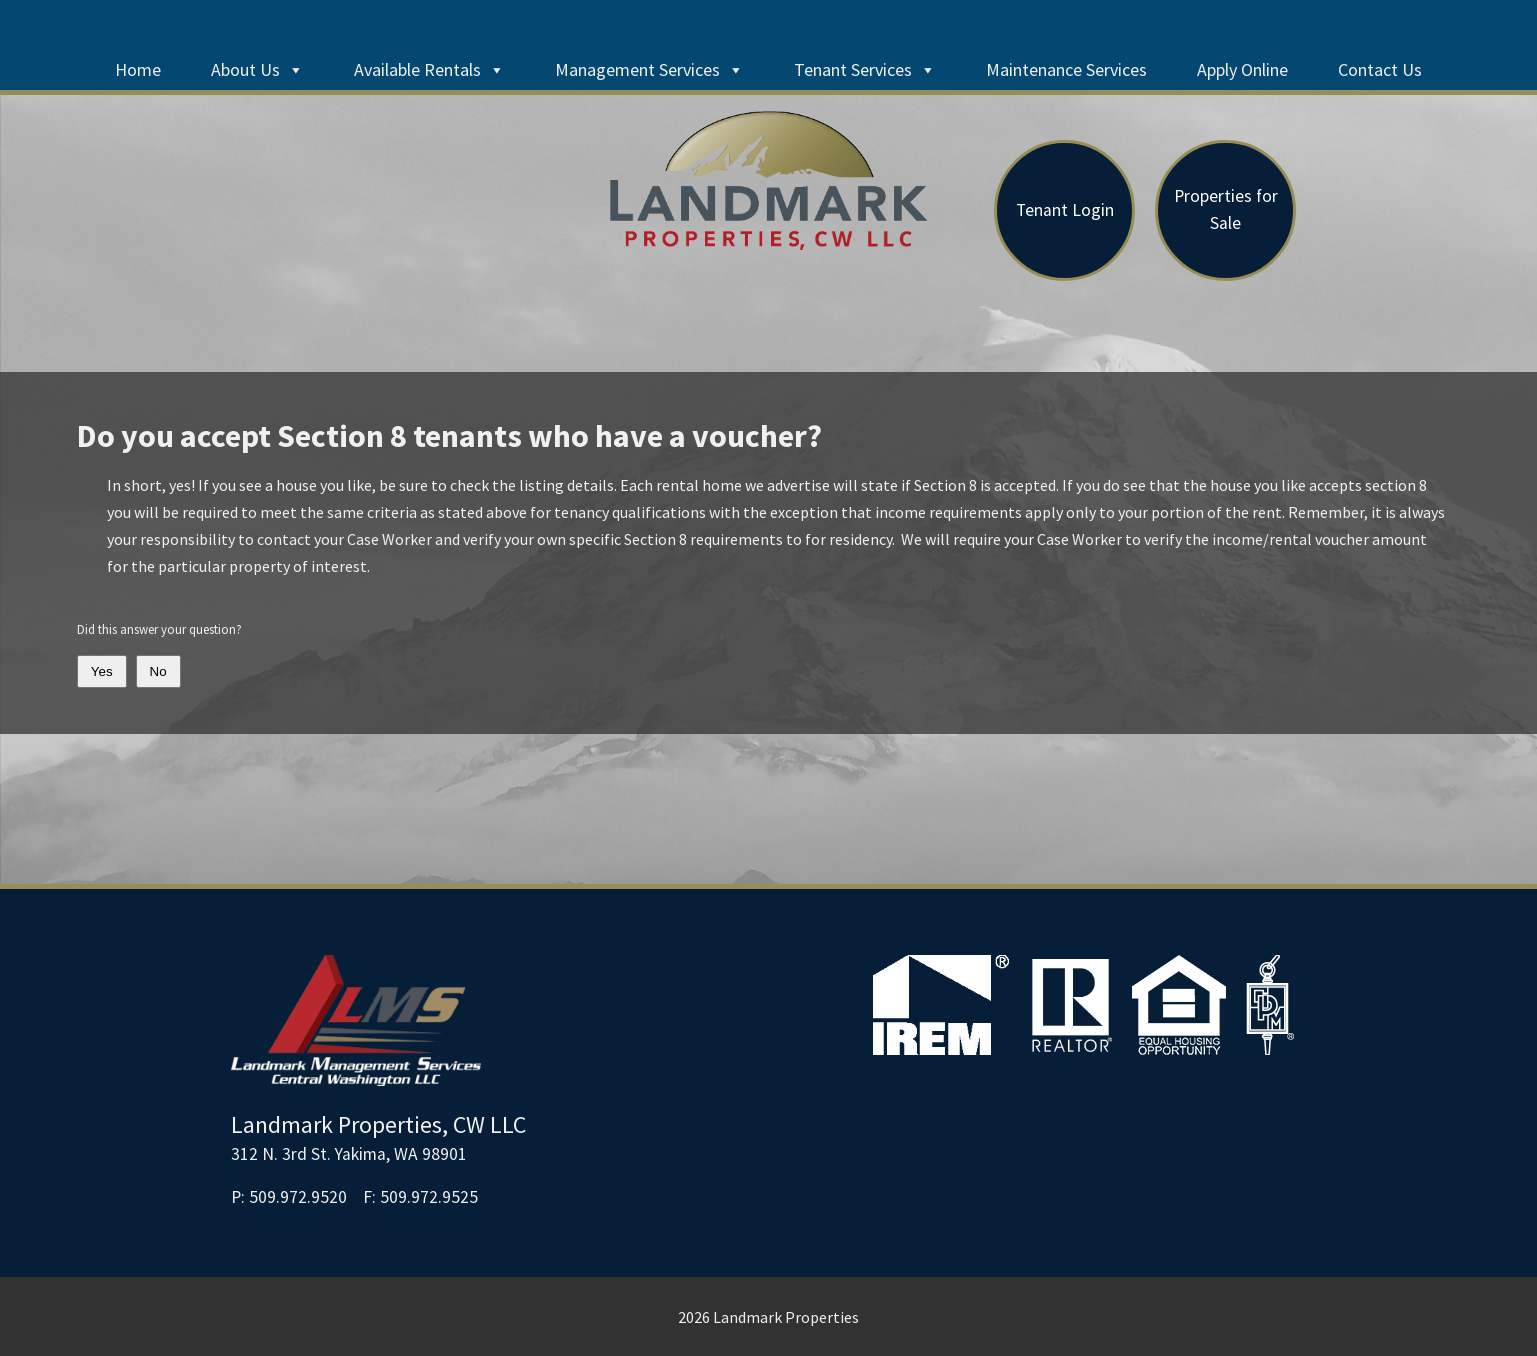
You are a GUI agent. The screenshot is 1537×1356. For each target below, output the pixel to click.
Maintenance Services (1066, 69)
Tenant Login (1065, 210)
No (158, 671)
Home (138, 69)
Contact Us (1380, 69)
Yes (102, 671)
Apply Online (1242, 69)
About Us (257, 69)
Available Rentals (429, 69)
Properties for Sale (1226, 209)
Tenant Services (865, 69)
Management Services (649, 69)
